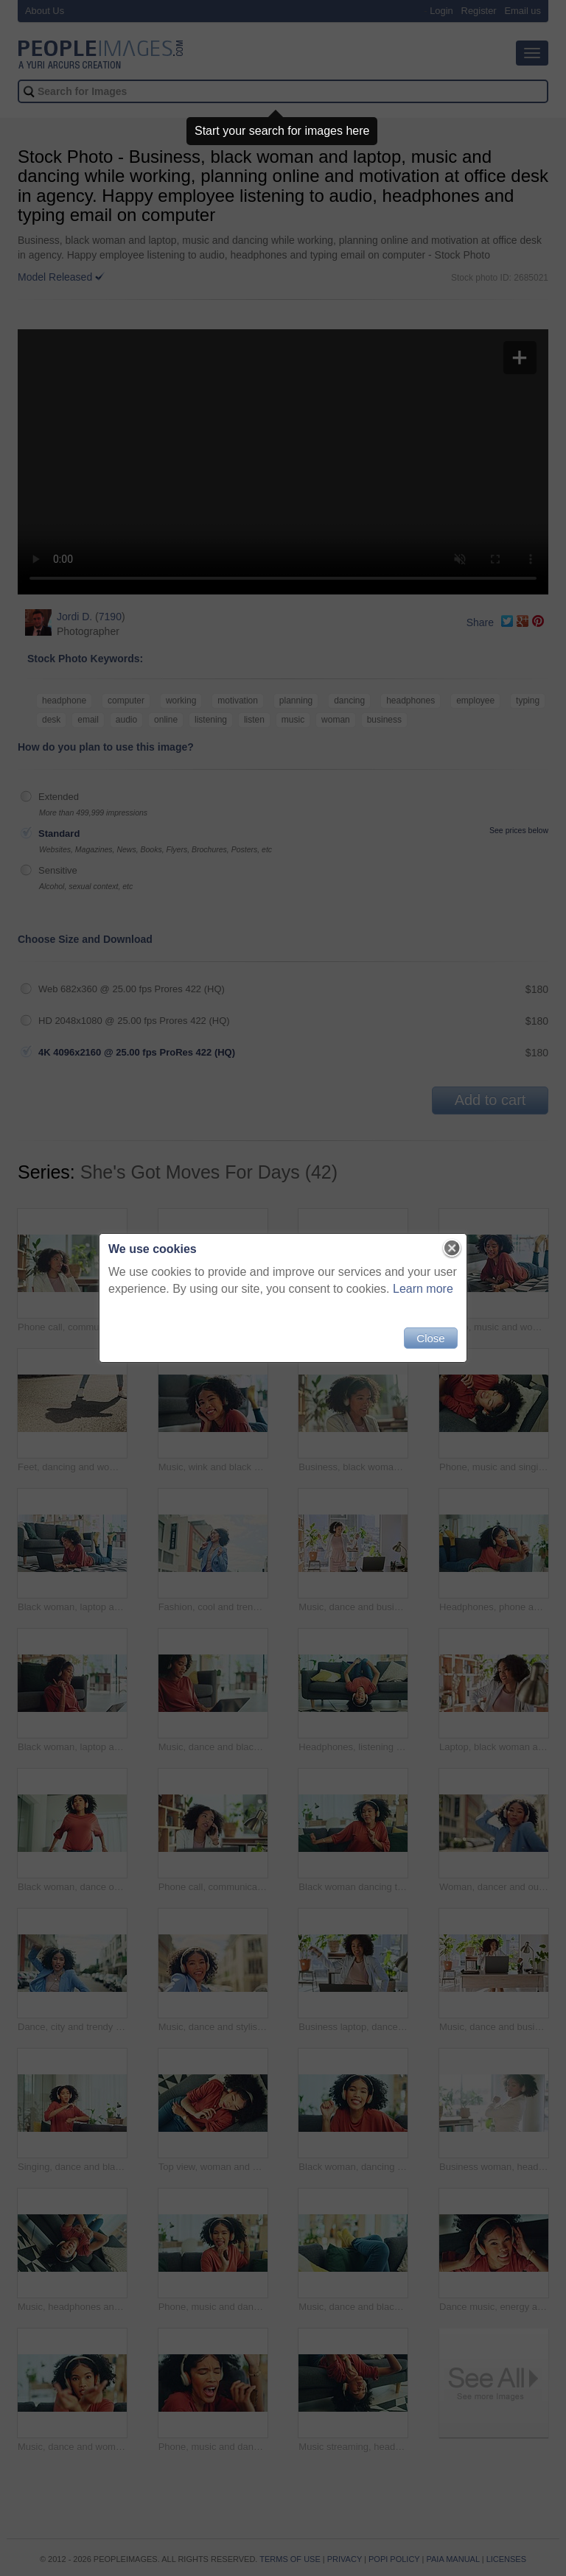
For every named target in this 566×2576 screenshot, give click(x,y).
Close (430, 1338)
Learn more (423, 1288)
